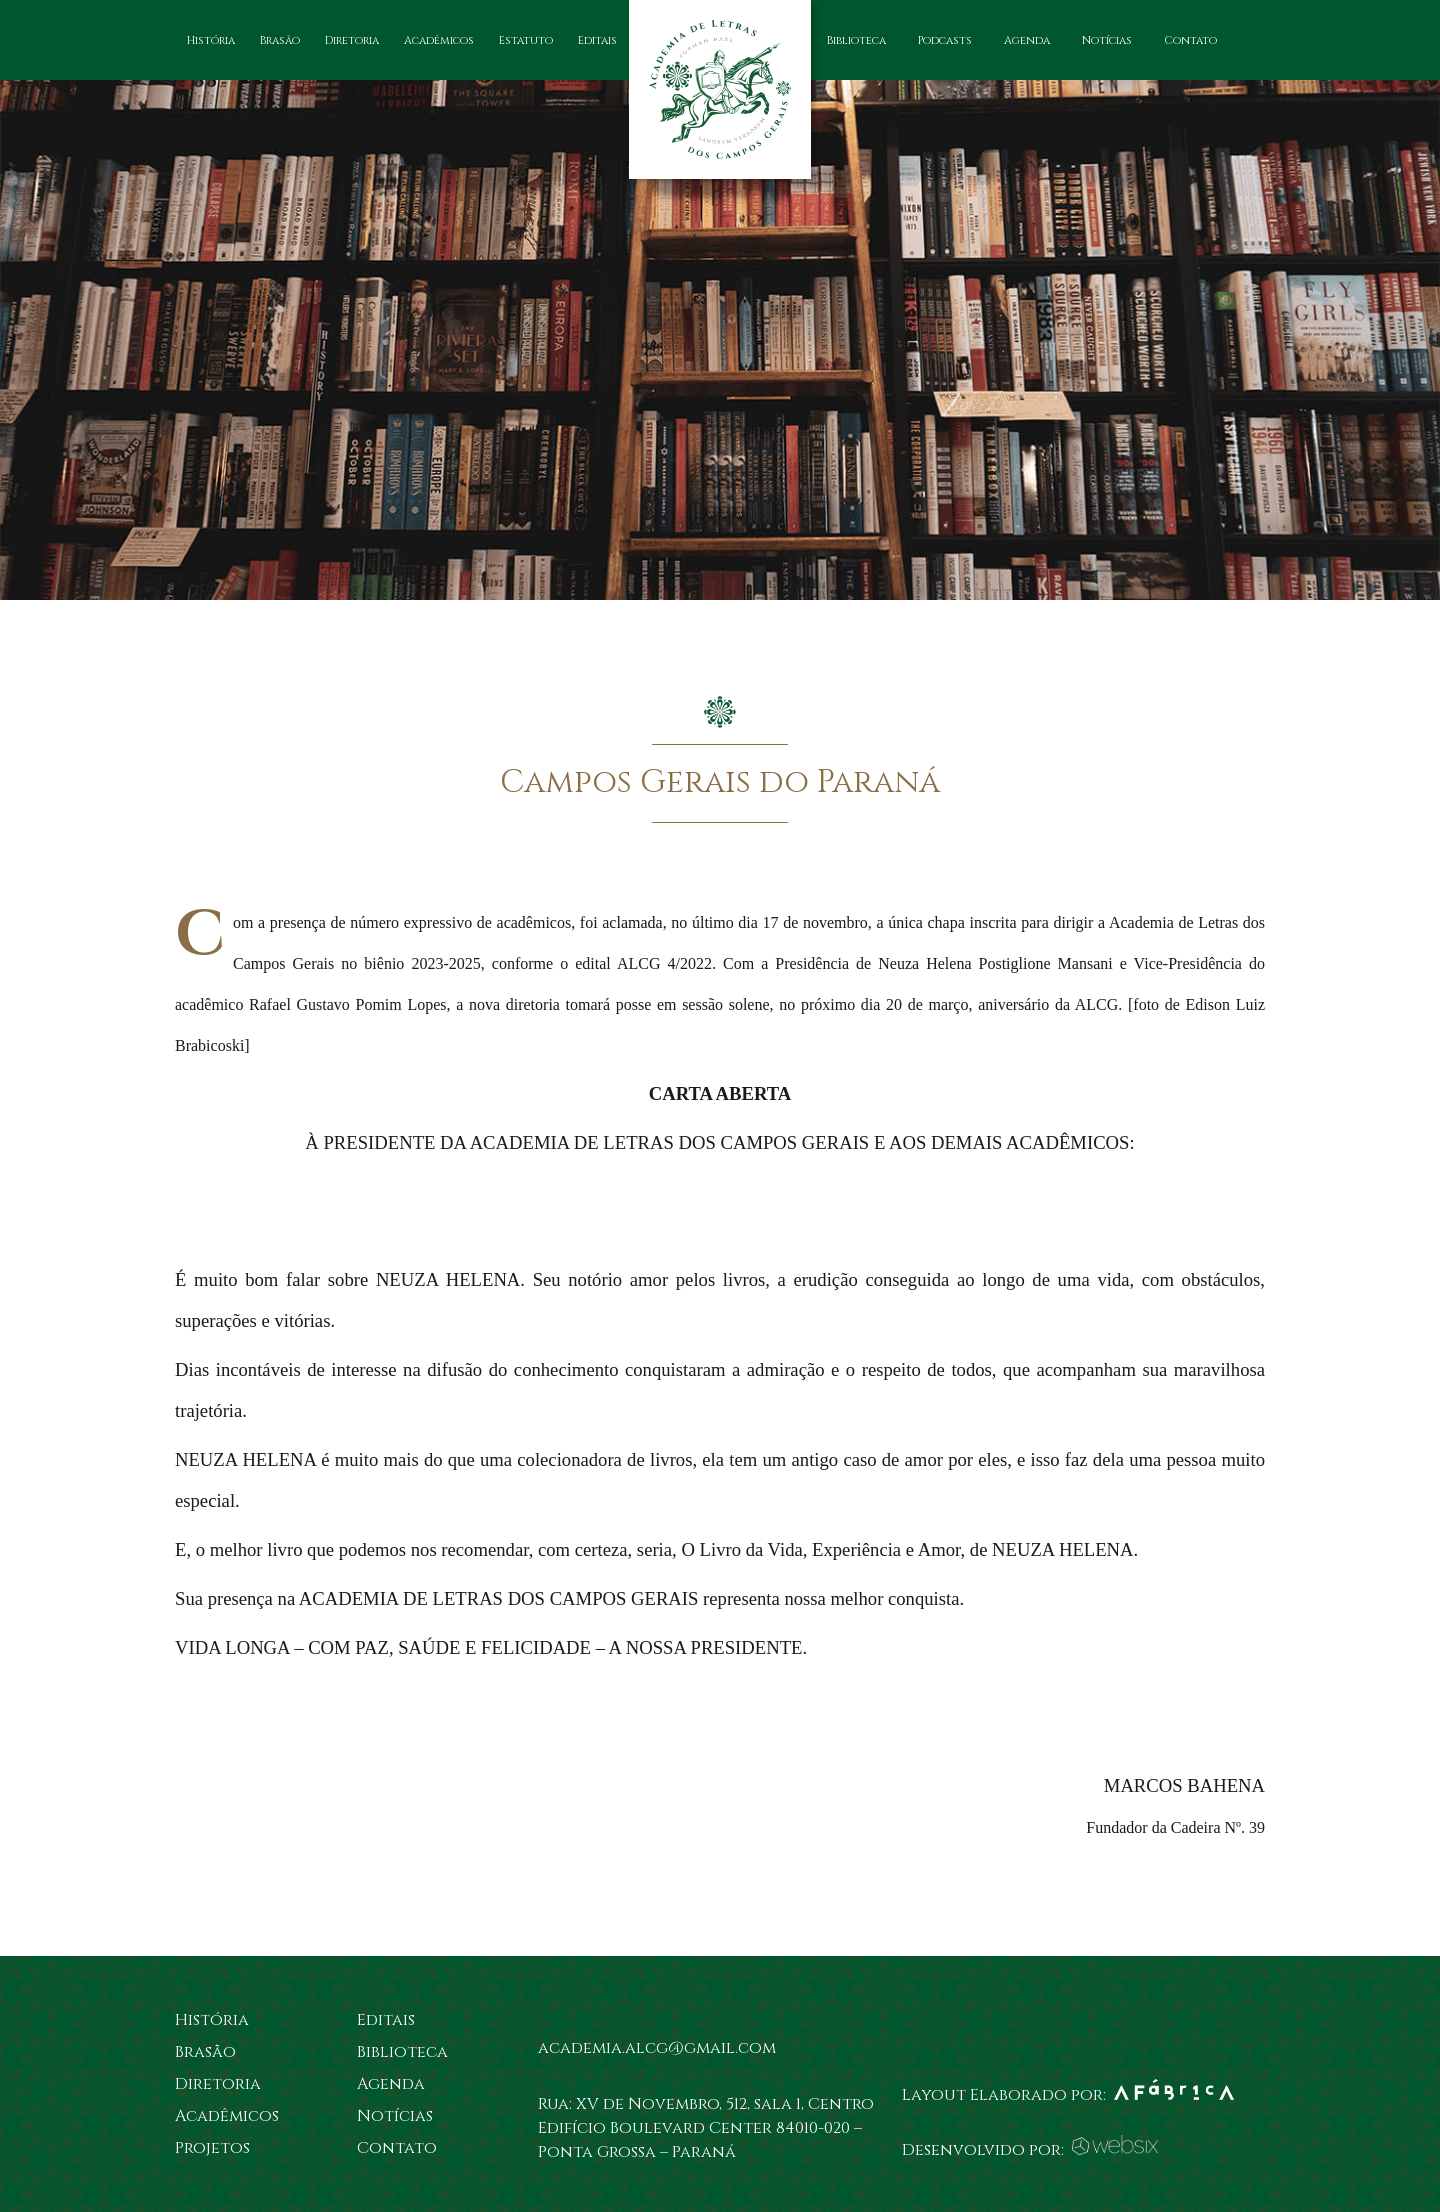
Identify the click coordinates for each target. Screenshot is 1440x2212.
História (211, 40)
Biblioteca (856, 40)
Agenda (1027, 40)
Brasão (280, 40)
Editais (597, 40)
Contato (1190, 40)
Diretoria (352, 40)
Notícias (1107, 40)
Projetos (212, 2148)
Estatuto (526, 40)
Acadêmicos (439, 40)
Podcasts (945, 40)
